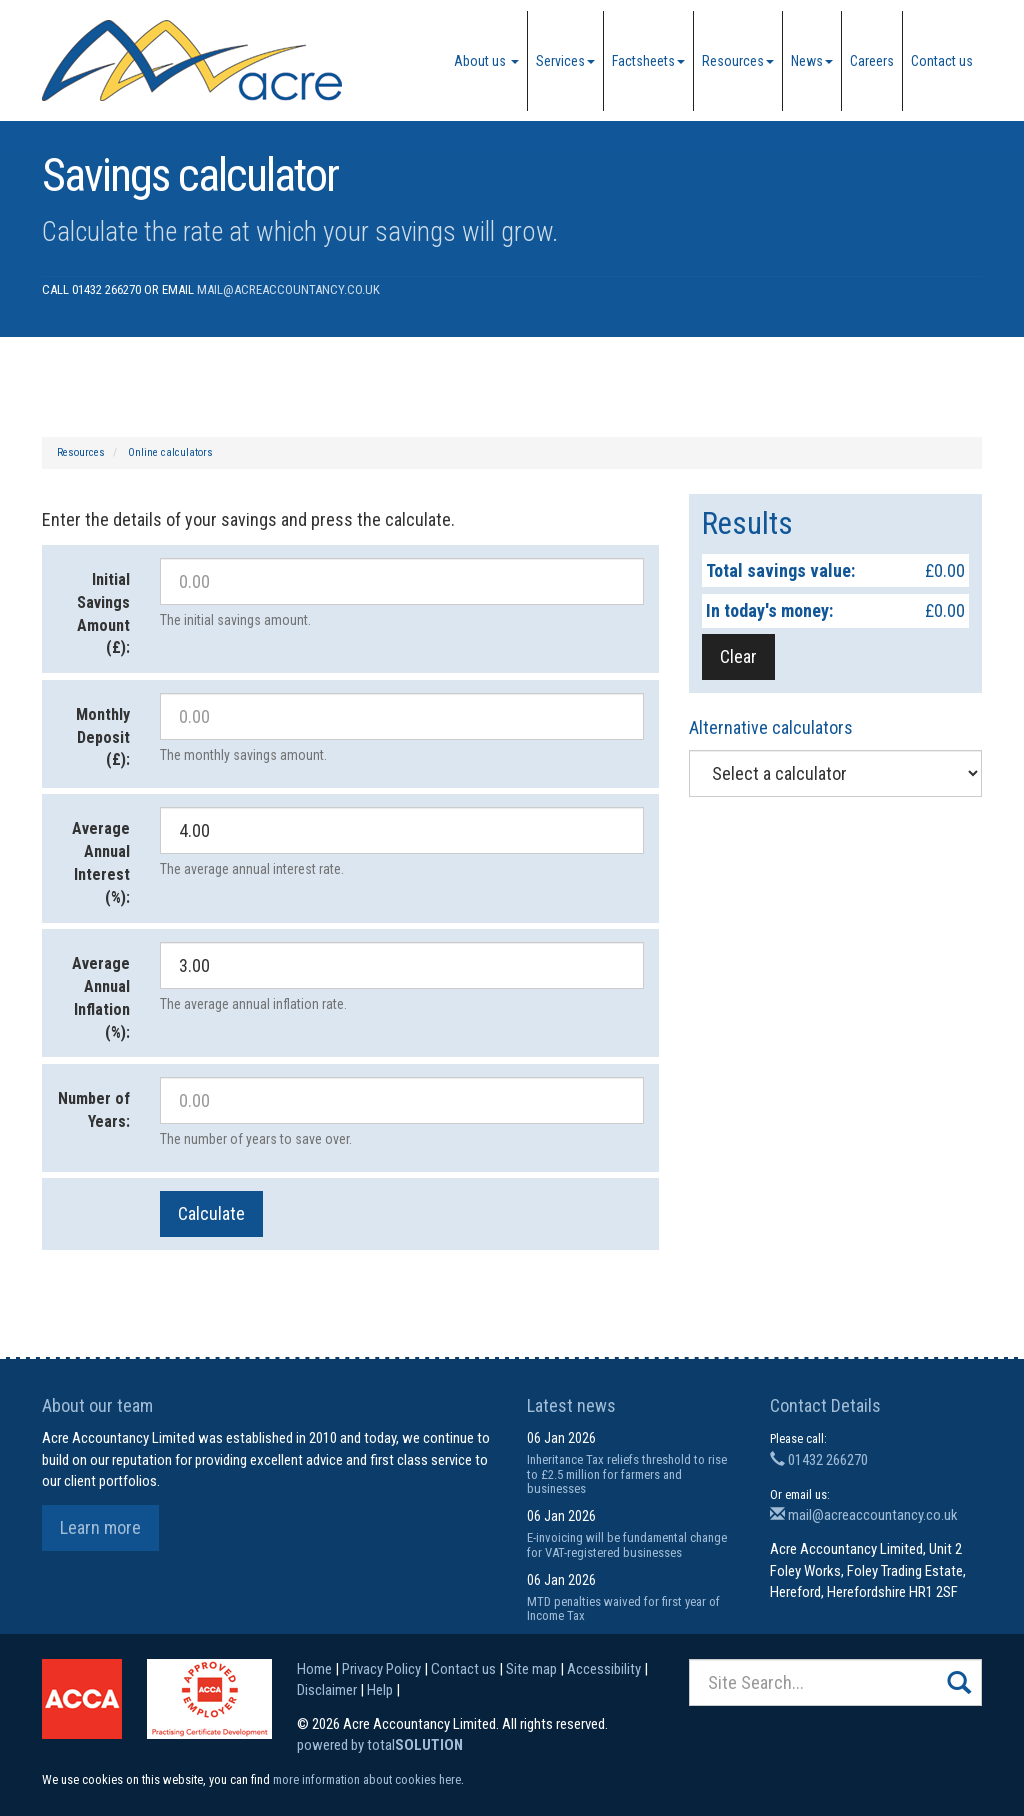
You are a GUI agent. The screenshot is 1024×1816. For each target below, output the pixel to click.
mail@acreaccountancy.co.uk (288, 289)
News (812, 61)
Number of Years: (94, 1110)
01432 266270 (819, 1460)
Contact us (942, 61)
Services (565, 61)
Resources (738, 61)
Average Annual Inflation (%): (101, 998)
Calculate (211, 1213)
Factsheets (648, 61)
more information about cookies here (367, 1779)
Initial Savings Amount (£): (103, 614)
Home (314, 1669)
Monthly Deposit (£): (103, 737)
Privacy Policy (381, 1669)
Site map (531, 1669)
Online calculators (170, 452)
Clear (738, 656)
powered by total (380, 1745)
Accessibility (604, 1669)
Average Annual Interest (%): (101, 863)
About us (486, 61)
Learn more (100, 1527)
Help (380, 1690)
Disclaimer (327, 1690)
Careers (872, 61)
